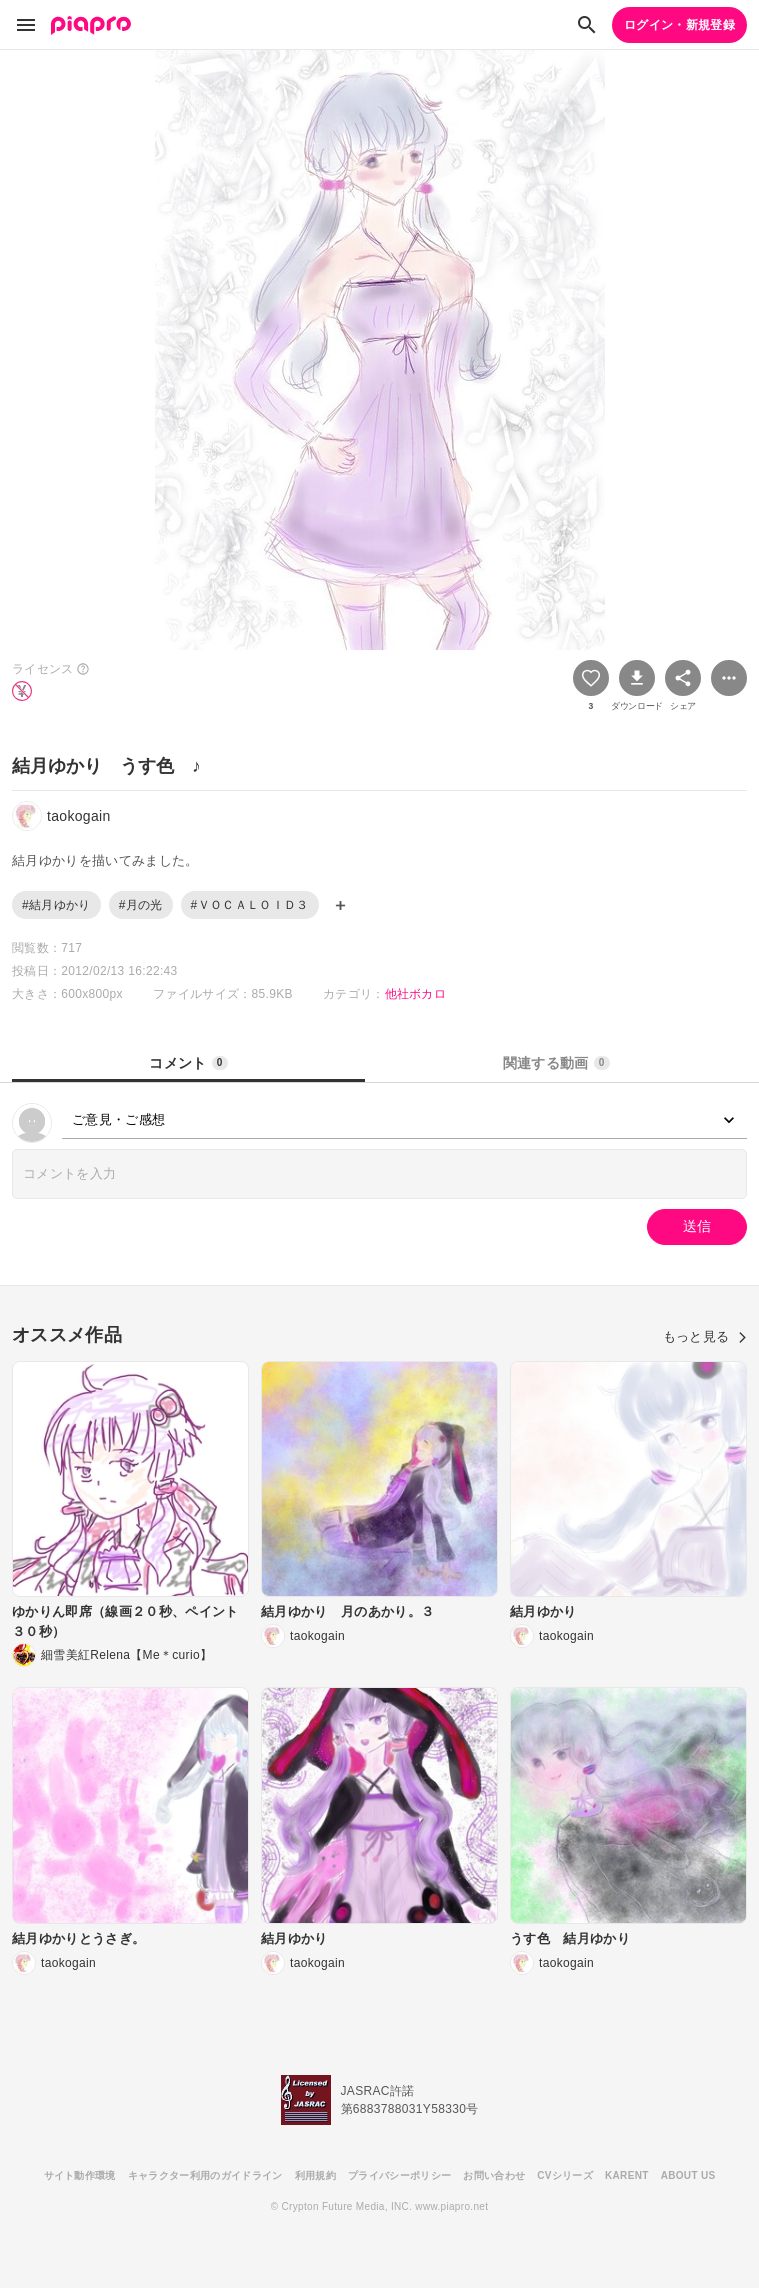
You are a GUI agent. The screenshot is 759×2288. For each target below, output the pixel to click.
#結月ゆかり (56, 905)
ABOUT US (688, 2175)
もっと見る (705, 1336)
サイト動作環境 (80, 2175)
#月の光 (141, 905)
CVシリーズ (565, 2175)
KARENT (627, 2175)
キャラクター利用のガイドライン (205, 2175)
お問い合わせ (494, 2175)
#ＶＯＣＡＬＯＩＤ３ (250, 905)
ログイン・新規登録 (679, 25)
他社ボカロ (416, 994)
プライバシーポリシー (399, 2175)
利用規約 (315, 2175)
